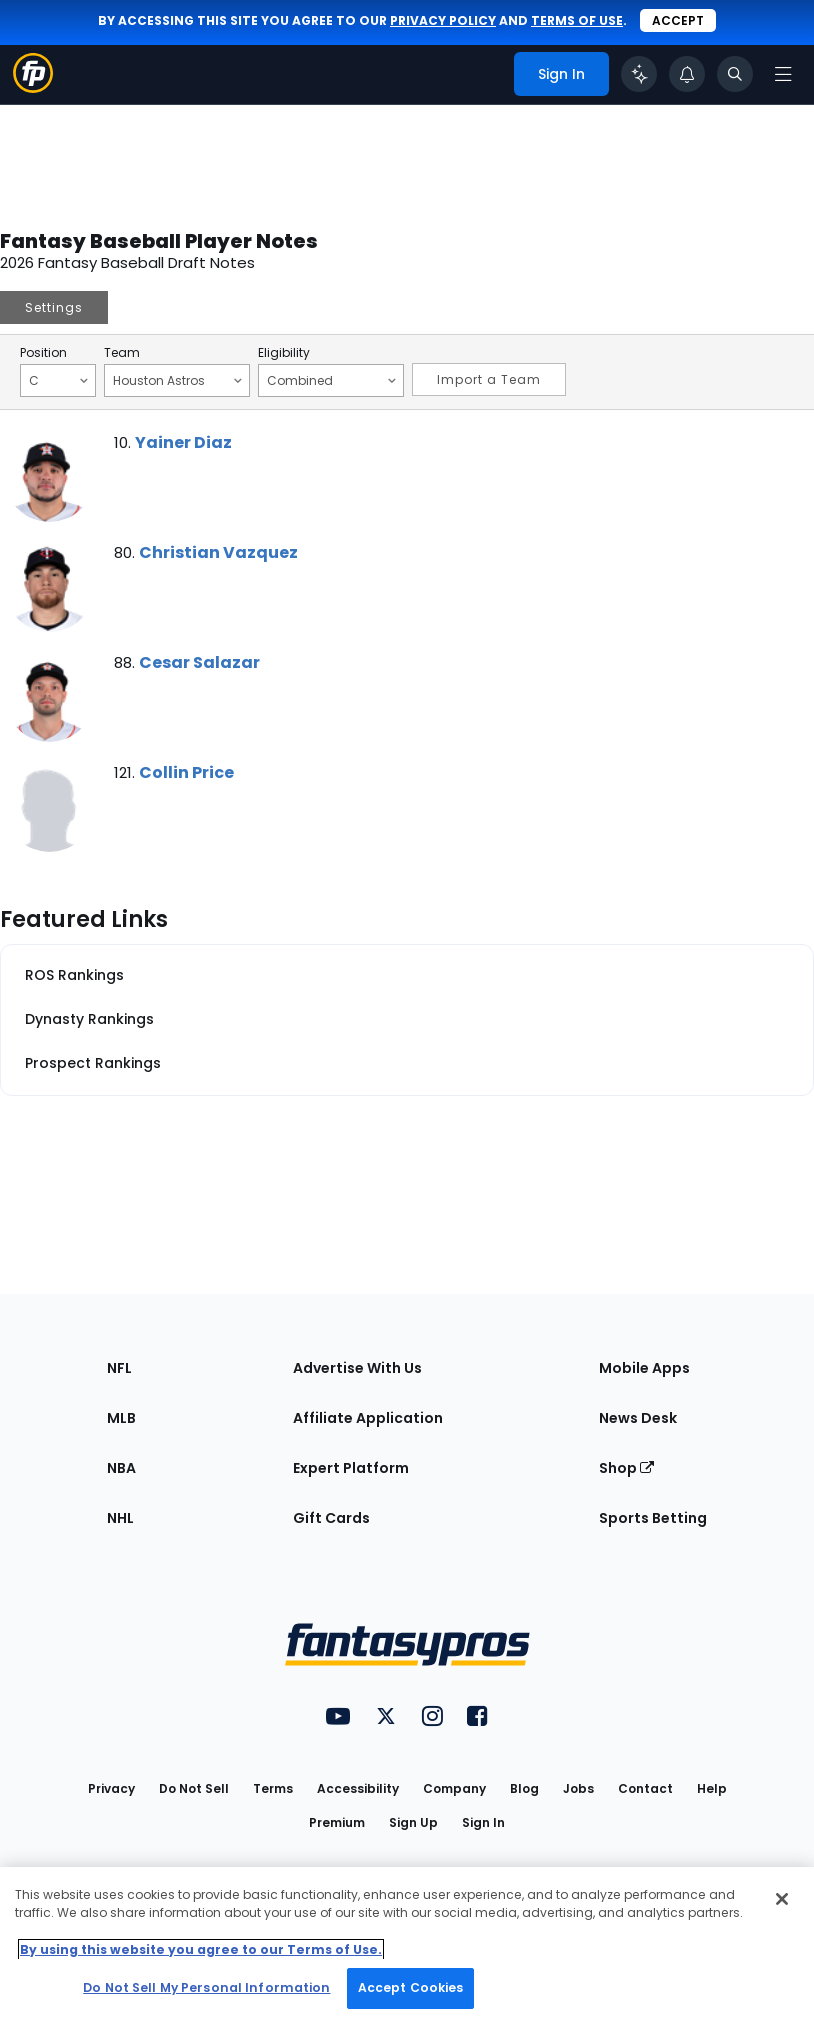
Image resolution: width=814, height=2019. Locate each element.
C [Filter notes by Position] (58, 380)
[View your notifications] (687, 74)
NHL (120, 1518)
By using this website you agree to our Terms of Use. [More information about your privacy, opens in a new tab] (201, 1949)
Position (43, 353)
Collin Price (186, 772)
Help (712, 1788)
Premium (337, 1822)
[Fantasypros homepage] (33, 87)
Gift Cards (331, 1518)
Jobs (578, 1788)
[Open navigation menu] (783, 74)
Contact (645, 1788)
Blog (524, 1788)
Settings (54, 307)
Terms (273, 1788)
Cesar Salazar (199, 662)
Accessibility (358, 1788)
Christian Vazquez (218, 552)
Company (454, 1788)
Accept (678, 20)
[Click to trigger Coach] (639, 74)
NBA (121, 1468)
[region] (407, 1943)
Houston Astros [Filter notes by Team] (177, 380)
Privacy (111, 1788)
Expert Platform (351, 1468)
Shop (626, 1468)
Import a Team (489, 379)
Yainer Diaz (183, 442)
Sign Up (413, 1822)
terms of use (577, 20)
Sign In (483, 1822)
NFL (119, 1368)
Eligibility (284, 353)
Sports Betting (653, 1518)
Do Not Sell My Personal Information (206, 1987)
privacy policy (443, 20)
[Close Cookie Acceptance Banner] (782, 1899)
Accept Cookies (411, 1987)
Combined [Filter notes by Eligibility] (331, 380)
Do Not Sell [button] (194, 1788)
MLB (121, 1418)
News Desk (638, 1418)
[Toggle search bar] (735, 74)
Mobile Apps (644, 1368)
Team (122, 353)
